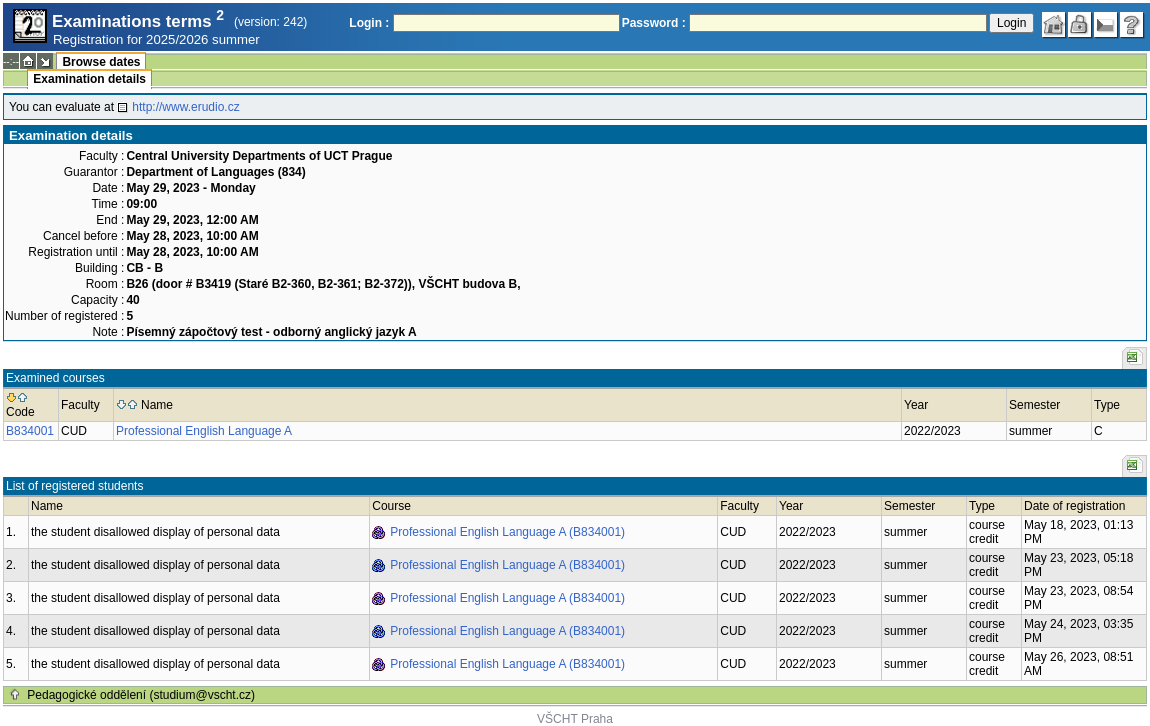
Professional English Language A (204, 431)
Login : (369, 23)
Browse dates (101, 62)
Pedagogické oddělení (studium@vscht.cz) (141, 695)
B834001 (30, 431)
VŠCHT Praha (575, 719)
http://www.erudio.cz (185, 107)
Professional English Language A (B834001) (507, 532)
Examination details (89, 79)
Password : (654, 23)
